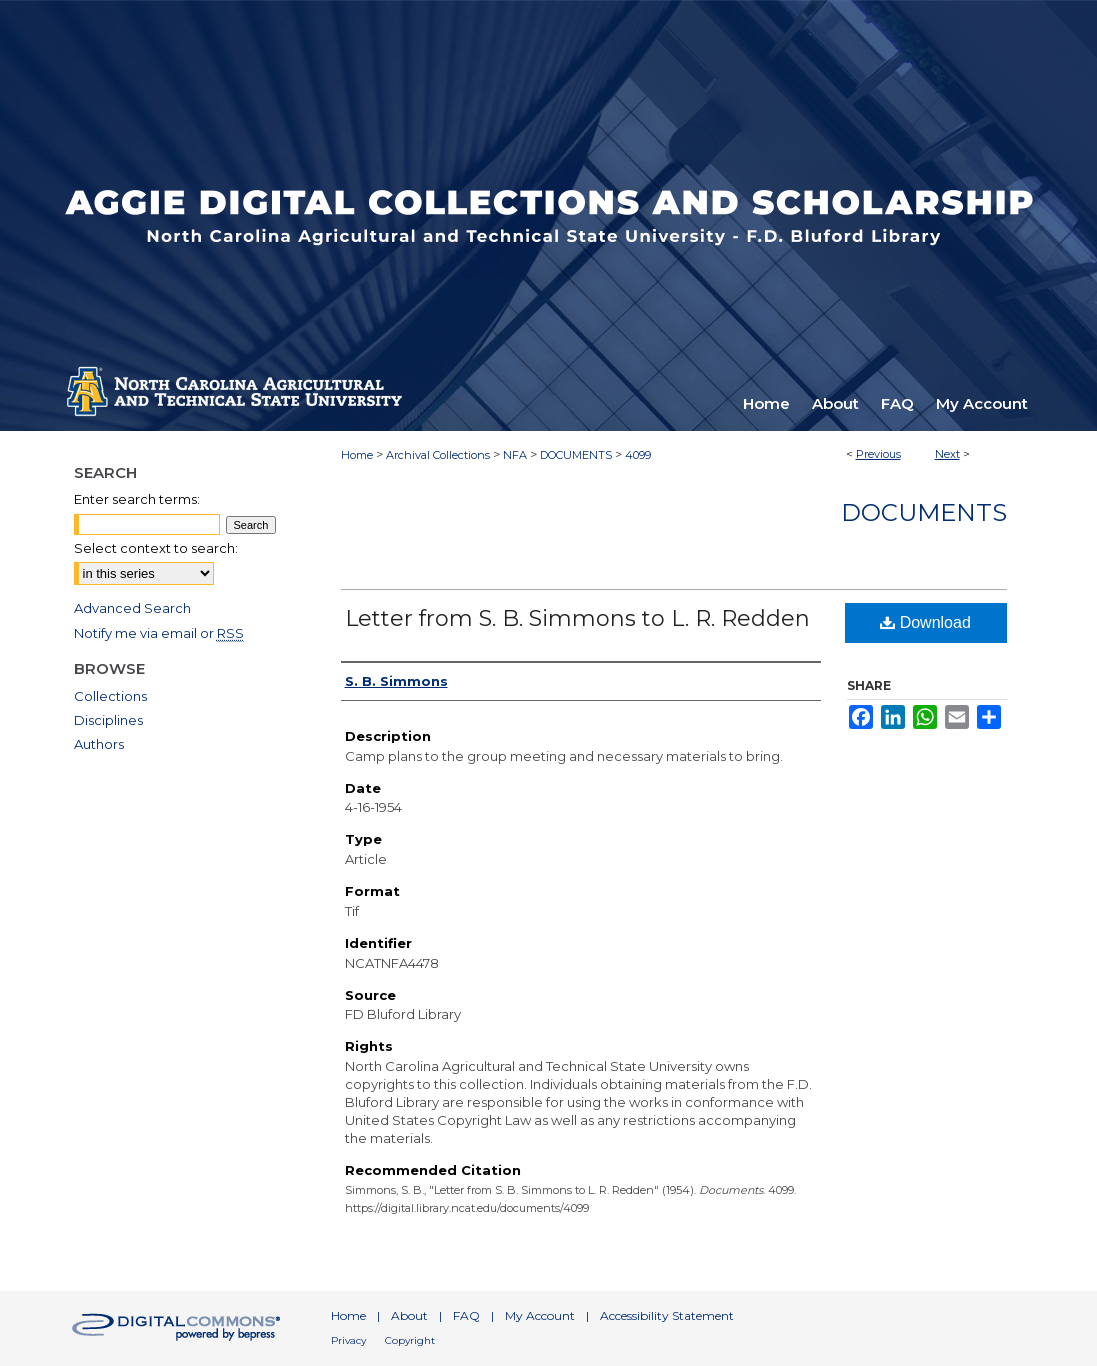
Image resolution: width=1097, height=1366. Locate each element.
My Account (540, 1315)
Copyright (410, 1340)
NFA (515, 455)
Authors (99, 744)
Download (925, 622)
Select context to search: (156, 548)
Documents (924, 512)
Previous (878, 454)
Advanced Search (132, 608)
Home (357, 455)
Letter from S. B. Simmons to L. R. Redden (577, 618)
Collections (110, 696)
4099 (638, 455)
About (409, 1315)
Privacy (348, 1340)
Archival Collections (438, 455)
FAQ (466, 1315)
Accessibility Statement (667, 1315)
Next (947, 454)
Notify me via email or (159, 633)
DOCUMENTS (576, 455)
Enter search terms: (137, 499)
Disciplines (108, 720)
